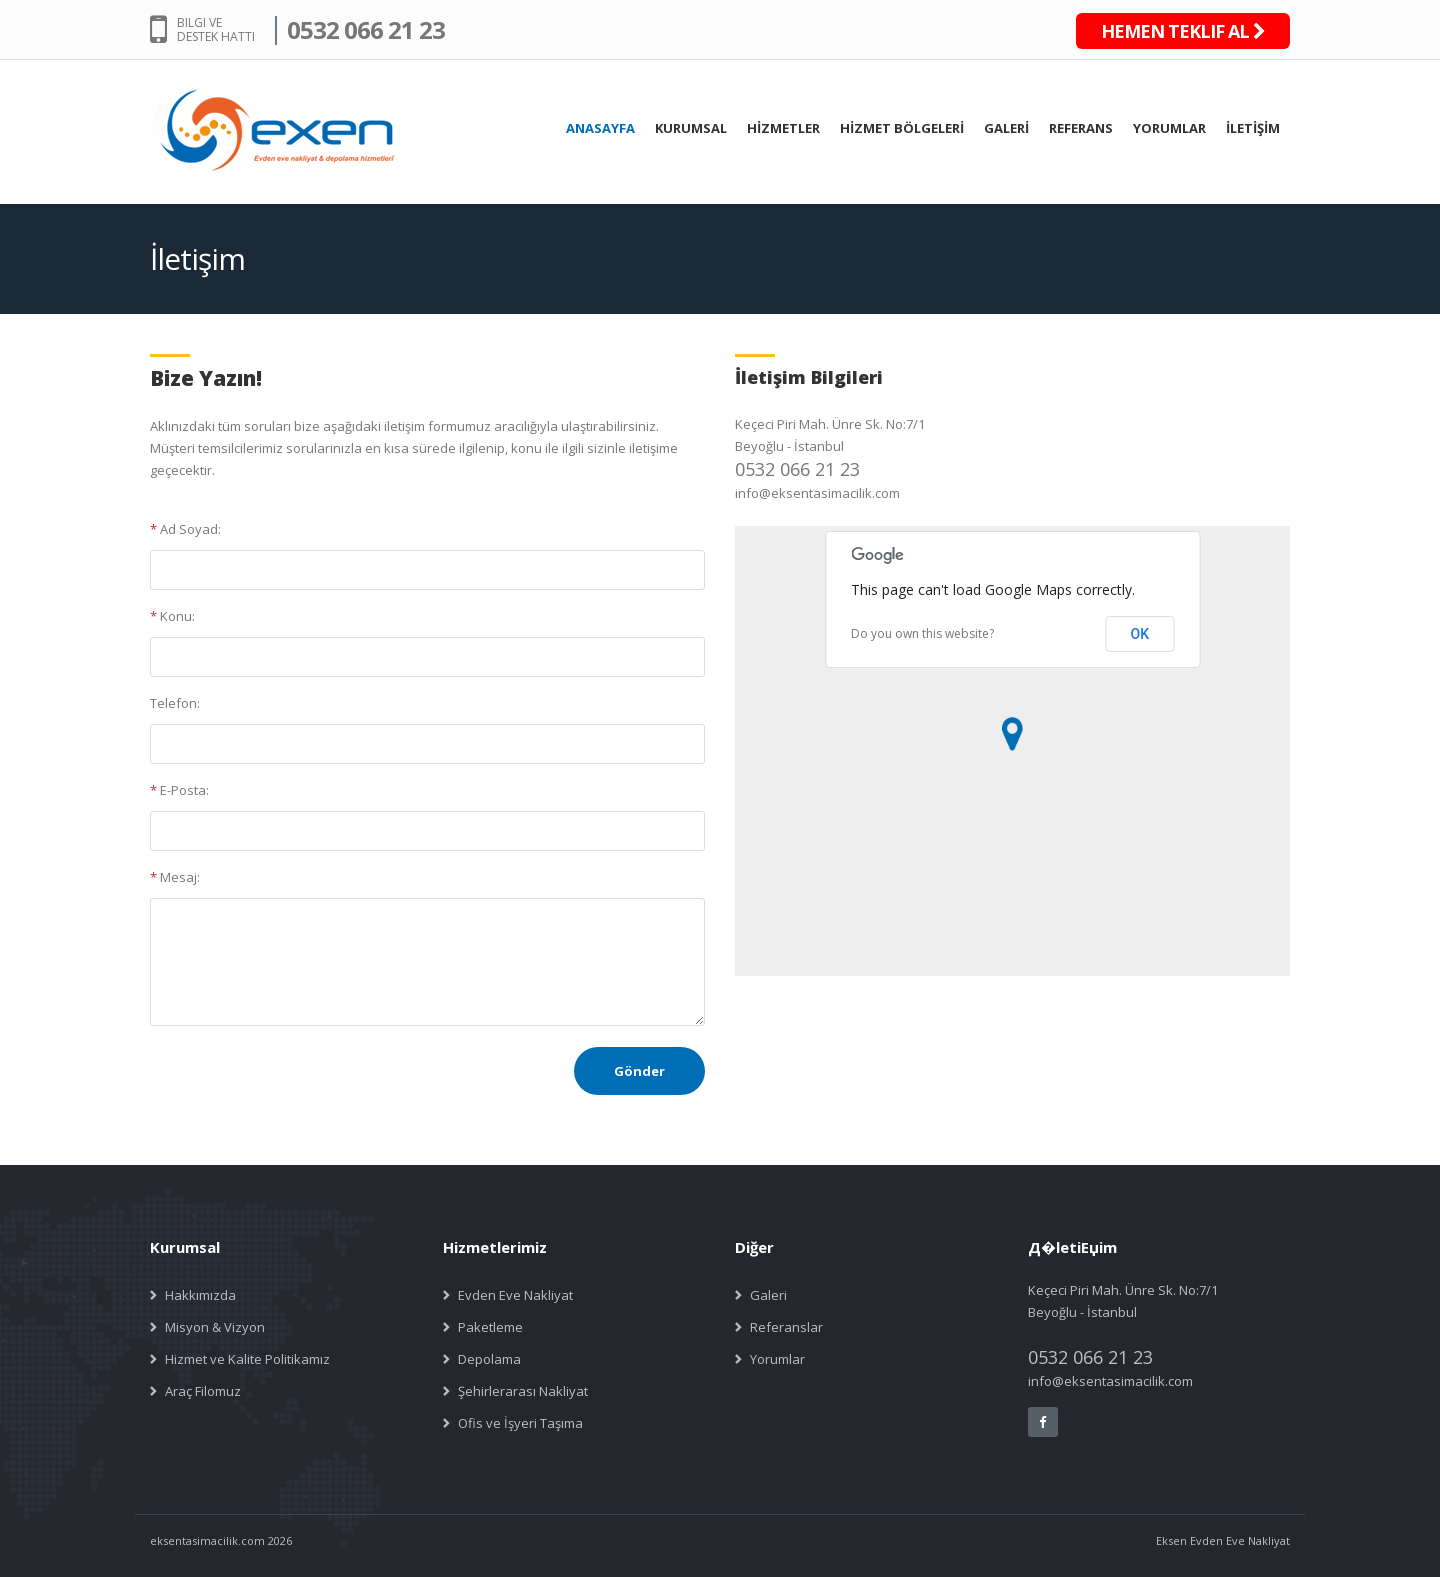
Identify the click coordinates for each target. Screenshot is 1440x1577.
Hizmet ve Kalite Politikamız (247, 1359)
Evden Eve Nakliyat (515, 1295)
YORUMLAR (1169, 128)
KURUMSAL (691, 128)
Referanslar (786, 1327)
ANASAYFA (600, 128)
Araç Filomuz (203, 1391)
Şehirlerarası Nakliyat (523, 1391)
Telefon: (175, 703)
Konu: (172, 616)
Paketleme (490, 1327)
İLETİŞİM (1253, 128)
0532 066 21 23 (366, 29)
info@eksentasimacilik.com (817, 493)
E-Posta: (179, 790)
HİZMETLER (783, 128)
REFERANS (1081, 128)
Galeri (768, 1295)
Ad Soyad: (185, 529)
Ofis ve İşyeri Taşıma (520, 1423)
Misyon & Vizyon (215, 1327)
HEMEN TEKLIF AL (1183, 31)
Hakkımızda (200, 1295)
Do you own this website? (922, 633)
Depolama (489, 1359)
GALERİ (1006, 128)
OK (1140, 634)
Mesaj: (175, 877)
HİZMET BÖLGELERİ (902, 128)
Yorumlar (777, 1359)
